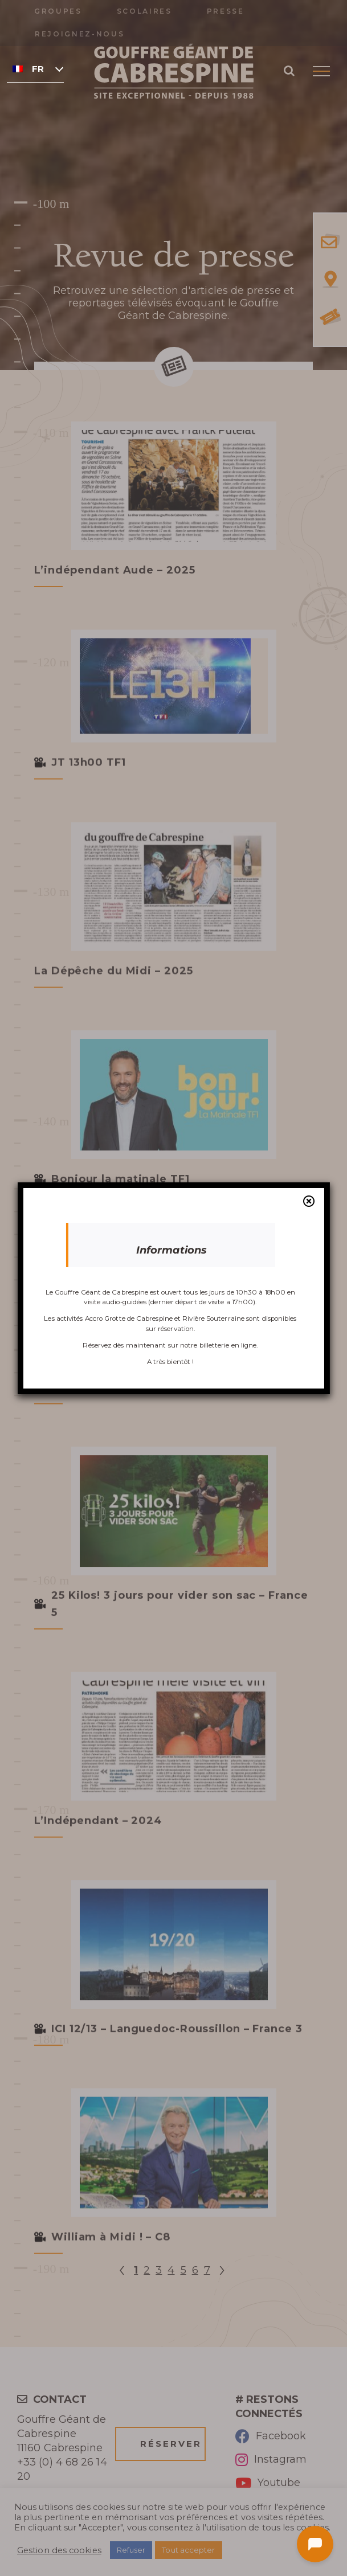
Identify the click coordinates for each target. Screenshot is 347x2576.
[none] (35, 68)
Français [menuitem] (38, 68)
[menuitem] (35, 68)
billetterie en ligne (228, 1345)
